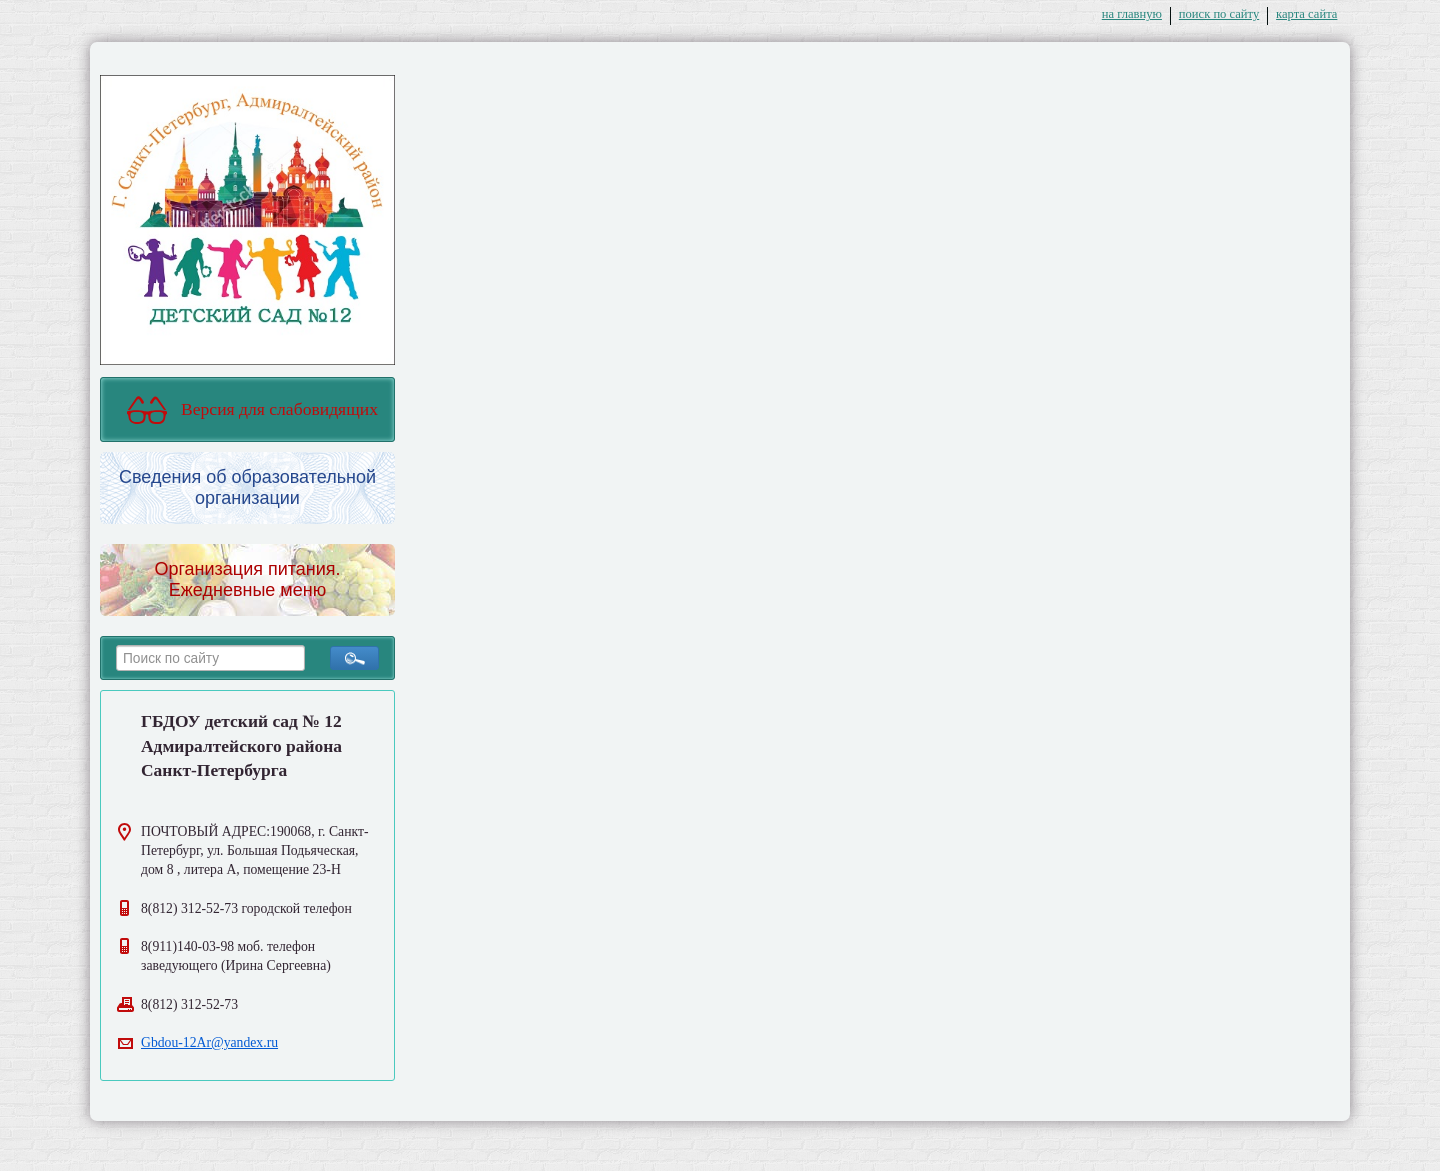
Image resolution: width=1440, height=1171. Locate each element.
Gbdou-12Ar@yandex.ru (209, 1042)
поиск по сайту (1219, 14)
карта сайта (1306, 14)
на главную (1132, 14)
